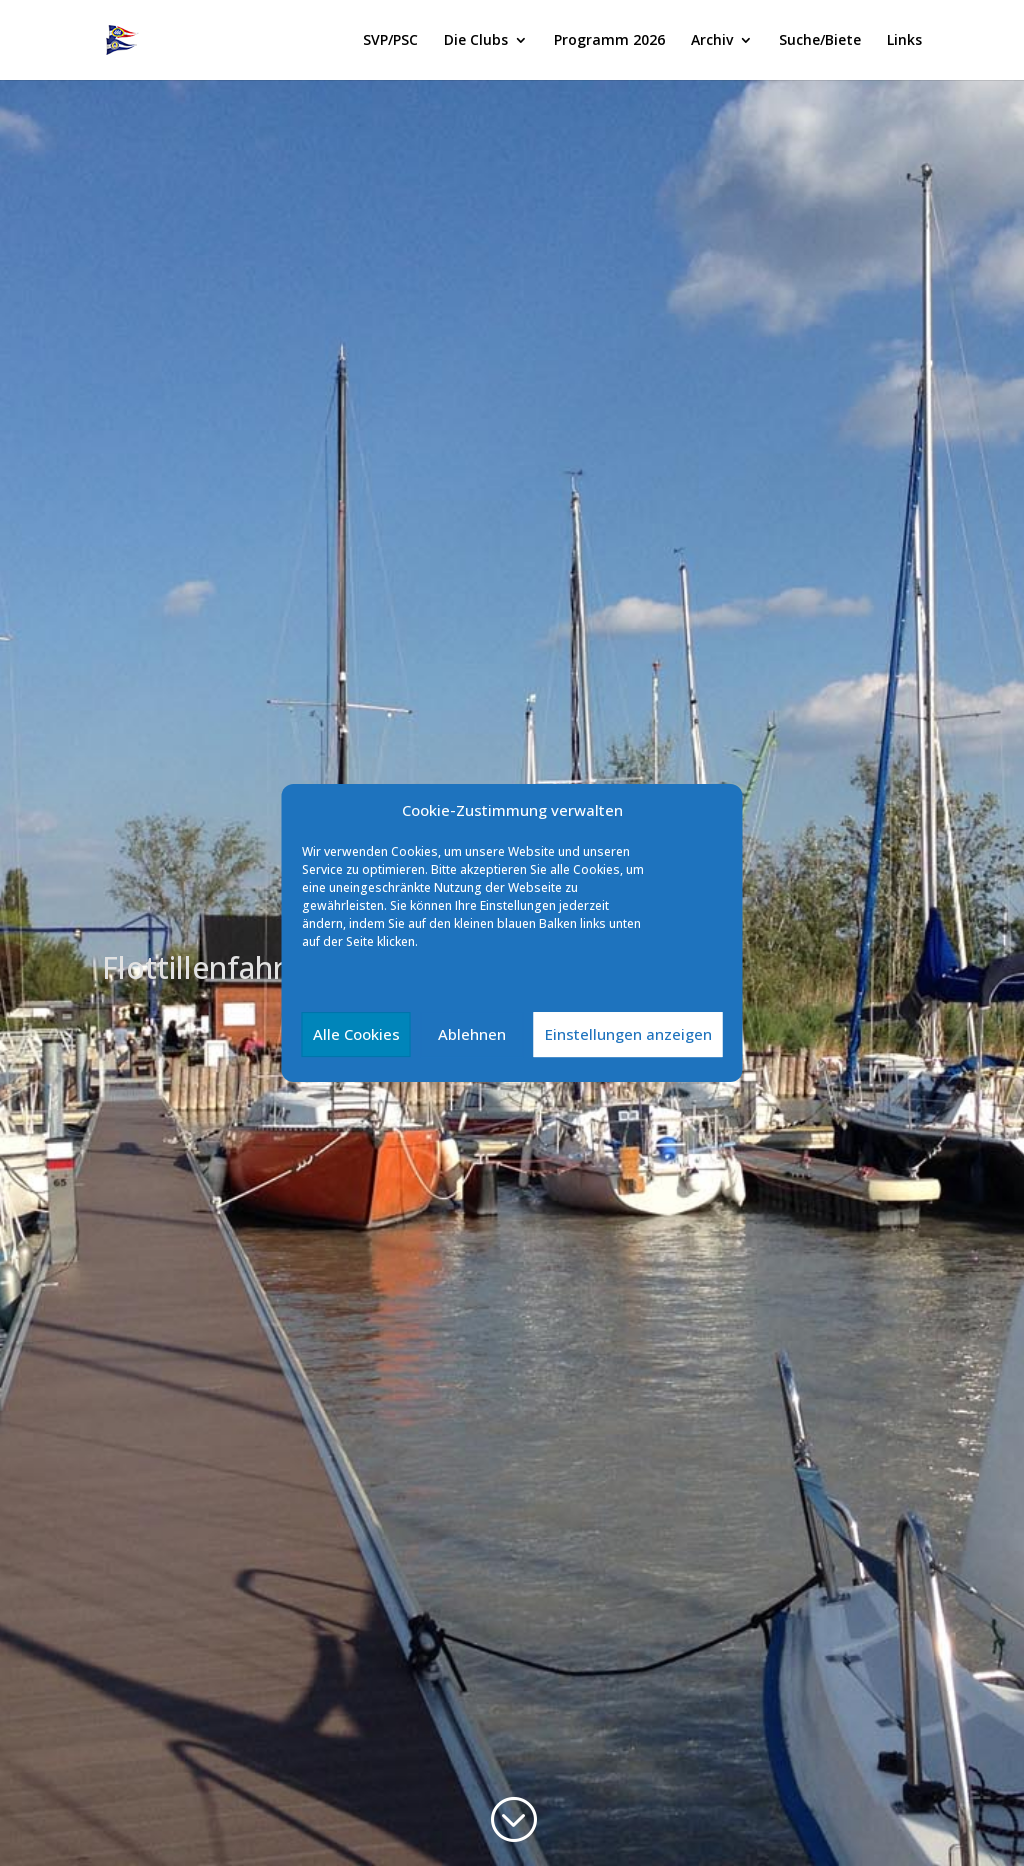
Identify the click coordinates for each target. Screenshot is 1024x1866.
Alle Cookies (356, 1034)
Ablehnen (472, 1034)
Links (904, 41)
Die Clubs (476, 41)
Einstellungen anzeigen (628, 1034)
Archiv (712, 41)
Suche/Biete (820, 41)
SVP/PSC (390, 41)
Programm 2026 (609, 41)
